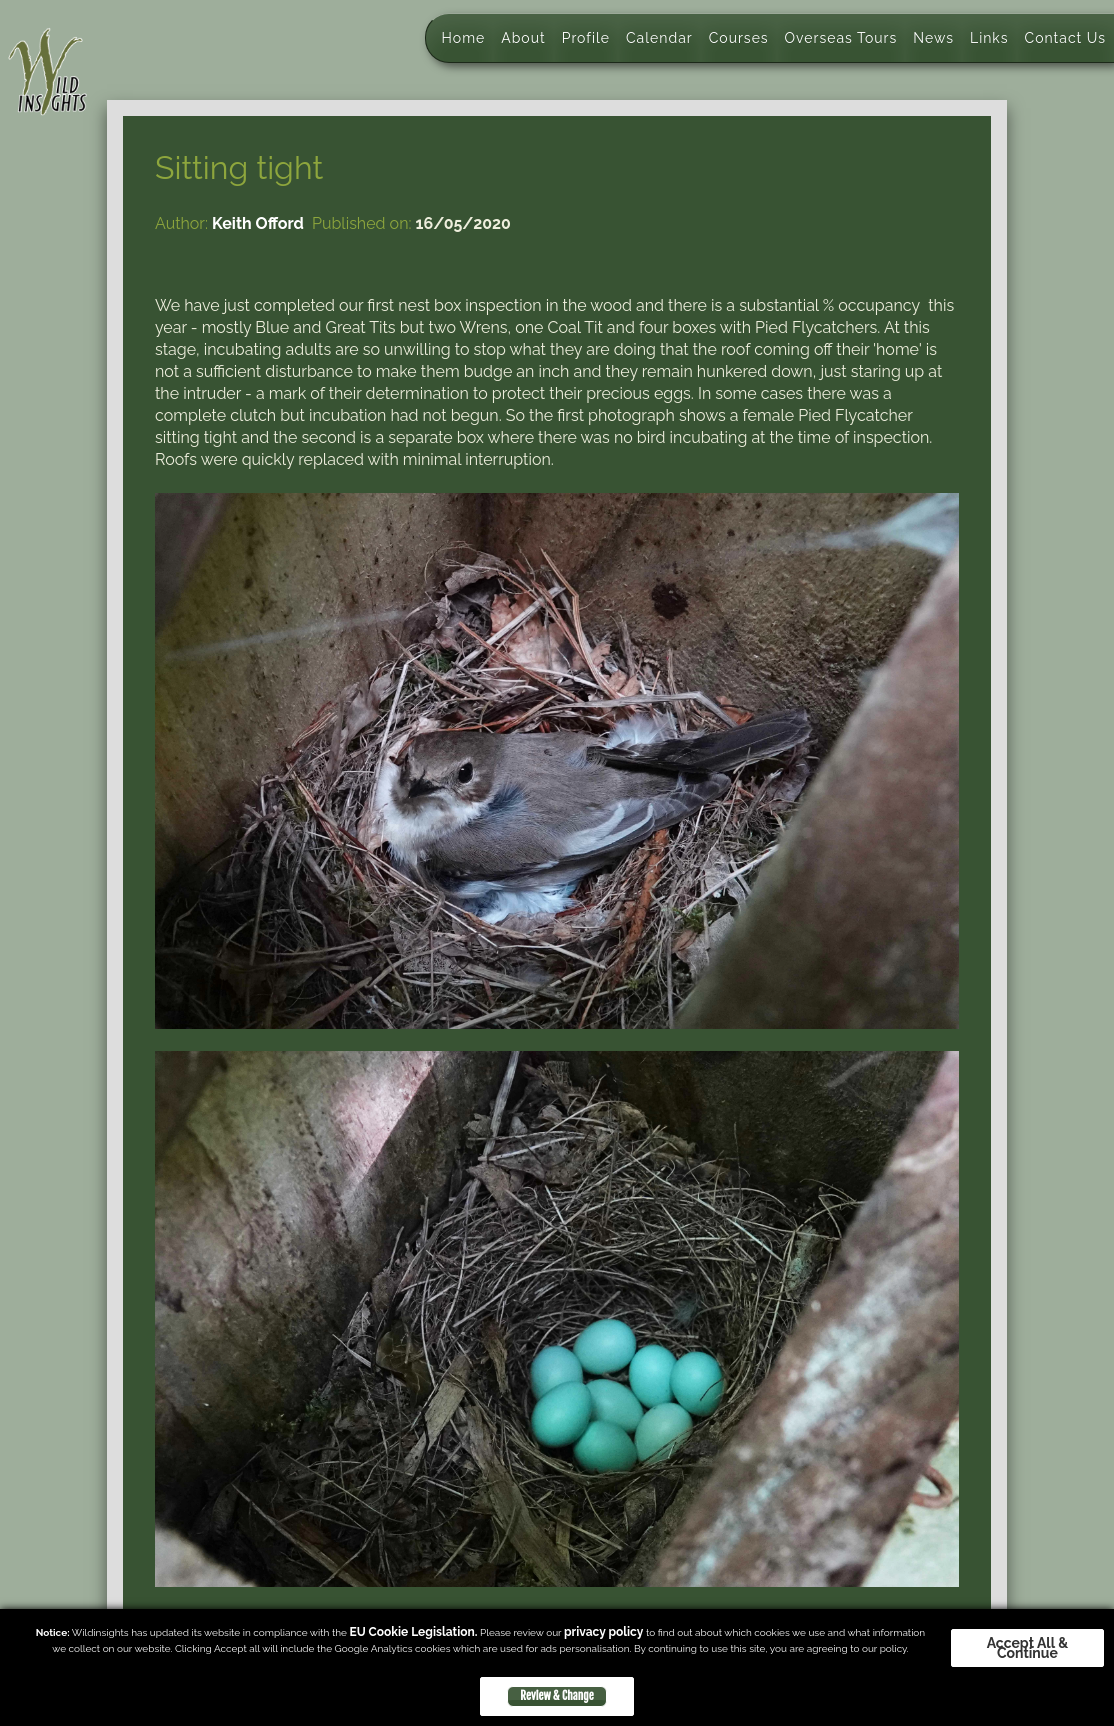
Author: (181, 223)
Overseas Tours (841, 38)
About (523, 38)
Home (464, 38)
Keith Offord (258, 223)
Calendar (659, 38)
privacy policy (603, 1632)
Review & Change (556, 1696)
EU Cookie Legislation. (413, 1632)
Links (989, 38)
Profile (586, 38)
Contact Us (1065, 38)
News (933, 38)
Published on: (362, 223)
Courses (739, 38)
